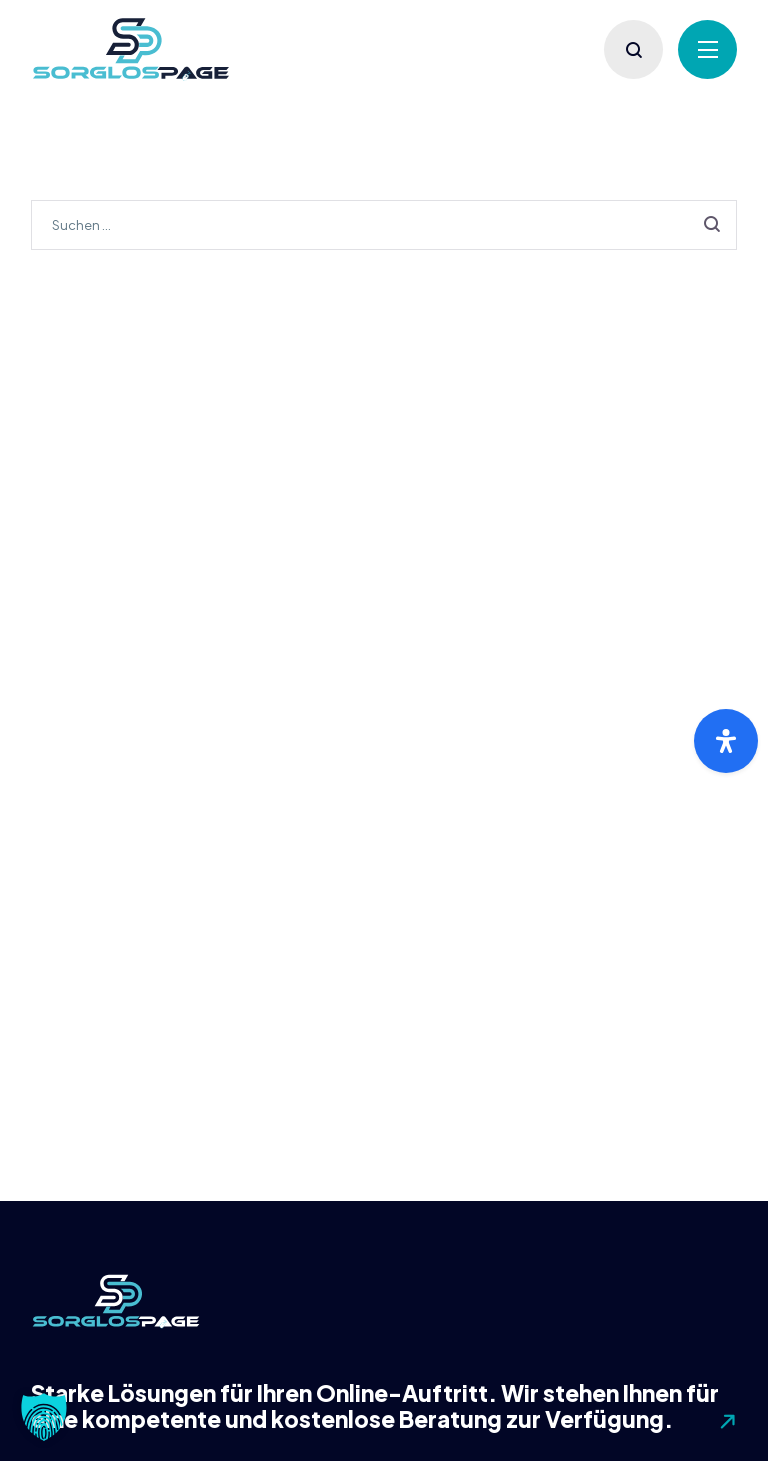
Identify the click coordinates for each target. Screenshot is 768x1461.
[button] (44, 1417)
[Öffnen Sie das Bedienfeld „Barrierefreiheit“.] (726, 741)
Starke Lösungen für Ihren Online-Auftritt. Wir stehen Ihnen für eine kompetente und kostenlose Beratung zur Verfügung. (375, 1406)
